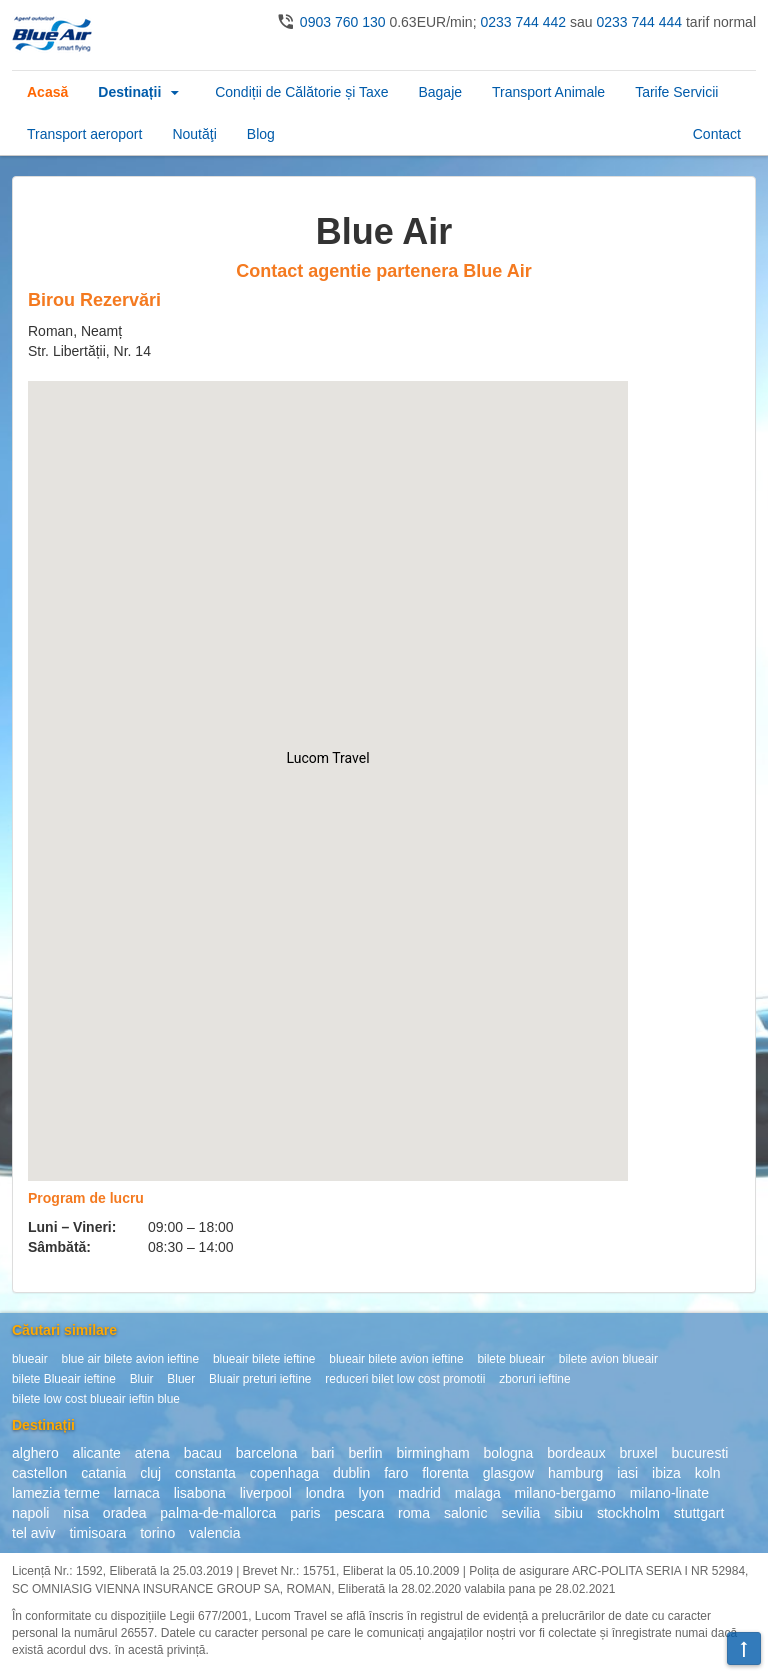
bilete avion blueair (608, 1359)
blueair (30, 1359)
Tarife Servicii (676, 92)
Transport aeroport (84, 134)
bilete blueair (510, 1359)
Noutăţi (194, 134)
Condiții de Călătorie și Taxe (301, 92)
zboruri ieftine (534, 1379)
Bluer (181, 1379)
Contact (717, 134)
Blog (261, 134)
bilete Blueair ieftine (64, 1379)
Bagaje (440, 92)
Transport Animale (548, 92)
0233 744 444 (639, 22)
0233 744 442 (523, 22)
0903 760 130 (343, 22)
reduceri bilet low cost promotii (405, 1379)
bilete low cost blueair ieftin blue (96, 1399)
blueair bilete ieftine (264, 1359)
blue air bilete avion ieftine (131, 1359)
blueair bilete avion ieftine (396, 1359)
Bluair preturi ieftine (260, 1379)
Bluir (142, 1379)
